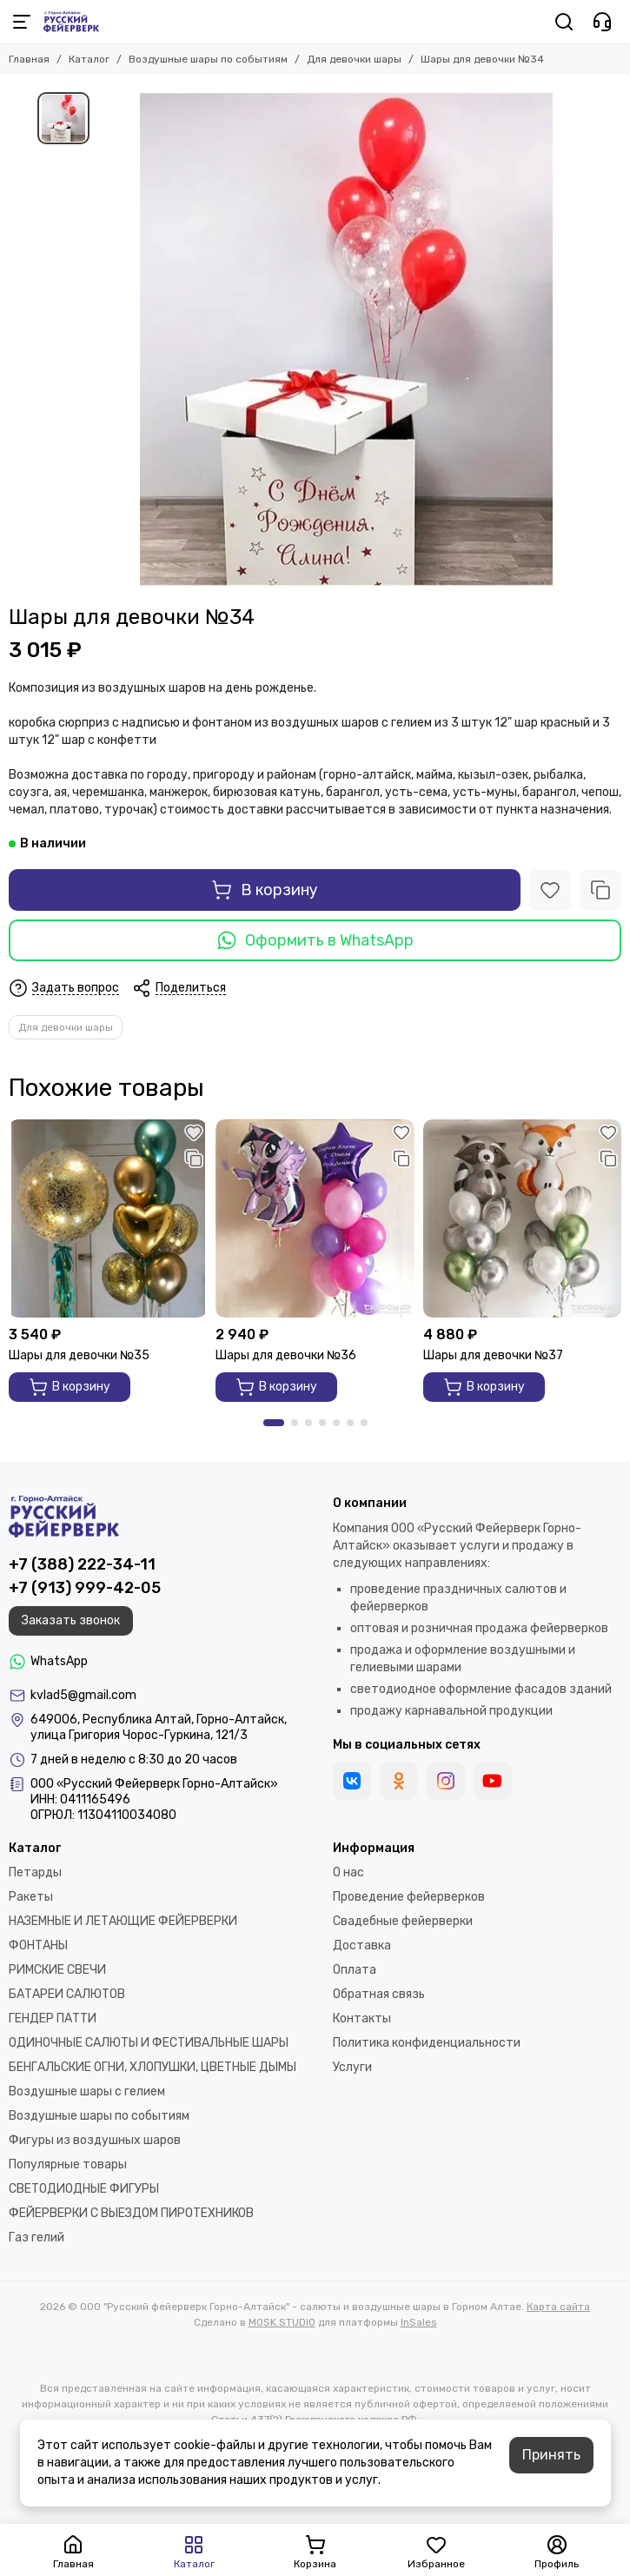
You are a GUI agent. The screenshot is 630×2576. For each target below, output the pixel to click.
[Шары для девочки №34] (346, 340)
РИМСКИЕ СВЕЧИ (57, 1969)
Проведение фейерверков (409, 1896)
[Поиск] (564, 21)
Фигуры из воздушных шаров (95, 2140)
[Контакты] (602, 21)
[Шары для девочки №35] (108, 1218)
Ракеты (31, 1896)
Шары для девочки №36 (286, 1355)
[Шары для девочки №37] (522, 1218)
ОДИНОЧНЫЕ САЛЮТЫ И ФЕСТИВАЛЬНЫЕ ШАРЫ (148, 2042)
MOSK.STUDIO (282, 2322)
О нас (348, 1872)
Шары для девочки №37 (493, 1355)
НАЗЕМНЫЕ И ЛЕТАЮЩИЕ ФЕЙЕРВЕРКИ (123, 1921)
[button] (273, 1422)
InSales (419, 2322)
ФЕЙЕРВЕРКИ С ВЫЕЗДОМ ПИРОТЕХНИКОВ (131, 2213)
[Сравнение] (600, 890)
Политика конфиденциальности (427, 2042)
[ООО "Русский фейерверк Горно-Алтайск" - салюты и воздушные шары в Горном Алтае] (71, 21)
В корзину (264, 890)
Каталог (89, 59)
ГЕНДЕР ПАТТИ (52, 2018)
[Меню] (21, 21)
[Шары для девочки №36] (315, 1218)
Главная (29, 59)
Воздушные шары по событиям (208, 59)
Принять (551, 2455)
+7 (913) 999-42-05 (85, 1587)
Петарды (35, 1872)
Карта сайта (558, 2306)
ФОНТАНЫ (38, 1945)
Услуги (352, 2067)
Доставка (362, 1945)
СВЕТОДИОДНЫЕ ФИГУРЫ (84, 2188)
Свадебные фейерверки (403, 1921)
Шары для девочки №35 (79, 1355)
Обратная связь (379, 1994)
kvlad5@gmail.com (83, 1695)
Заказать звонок (71, 1620)
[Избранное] (550, 890)
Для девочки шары (354, 59)
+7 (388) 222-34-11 (82, 1564)
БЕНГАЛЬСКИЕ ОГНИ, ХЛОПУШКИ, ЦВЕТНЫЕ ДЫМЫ (152, 2067)
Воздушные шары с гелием (87, 2091)
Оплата (354, 1969)
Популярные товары (68, 2164)
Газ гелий (36, 2237)
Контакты (362, 2018)
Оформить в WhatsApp (315, 940)
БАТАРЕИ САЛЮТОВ (67, 1994)
